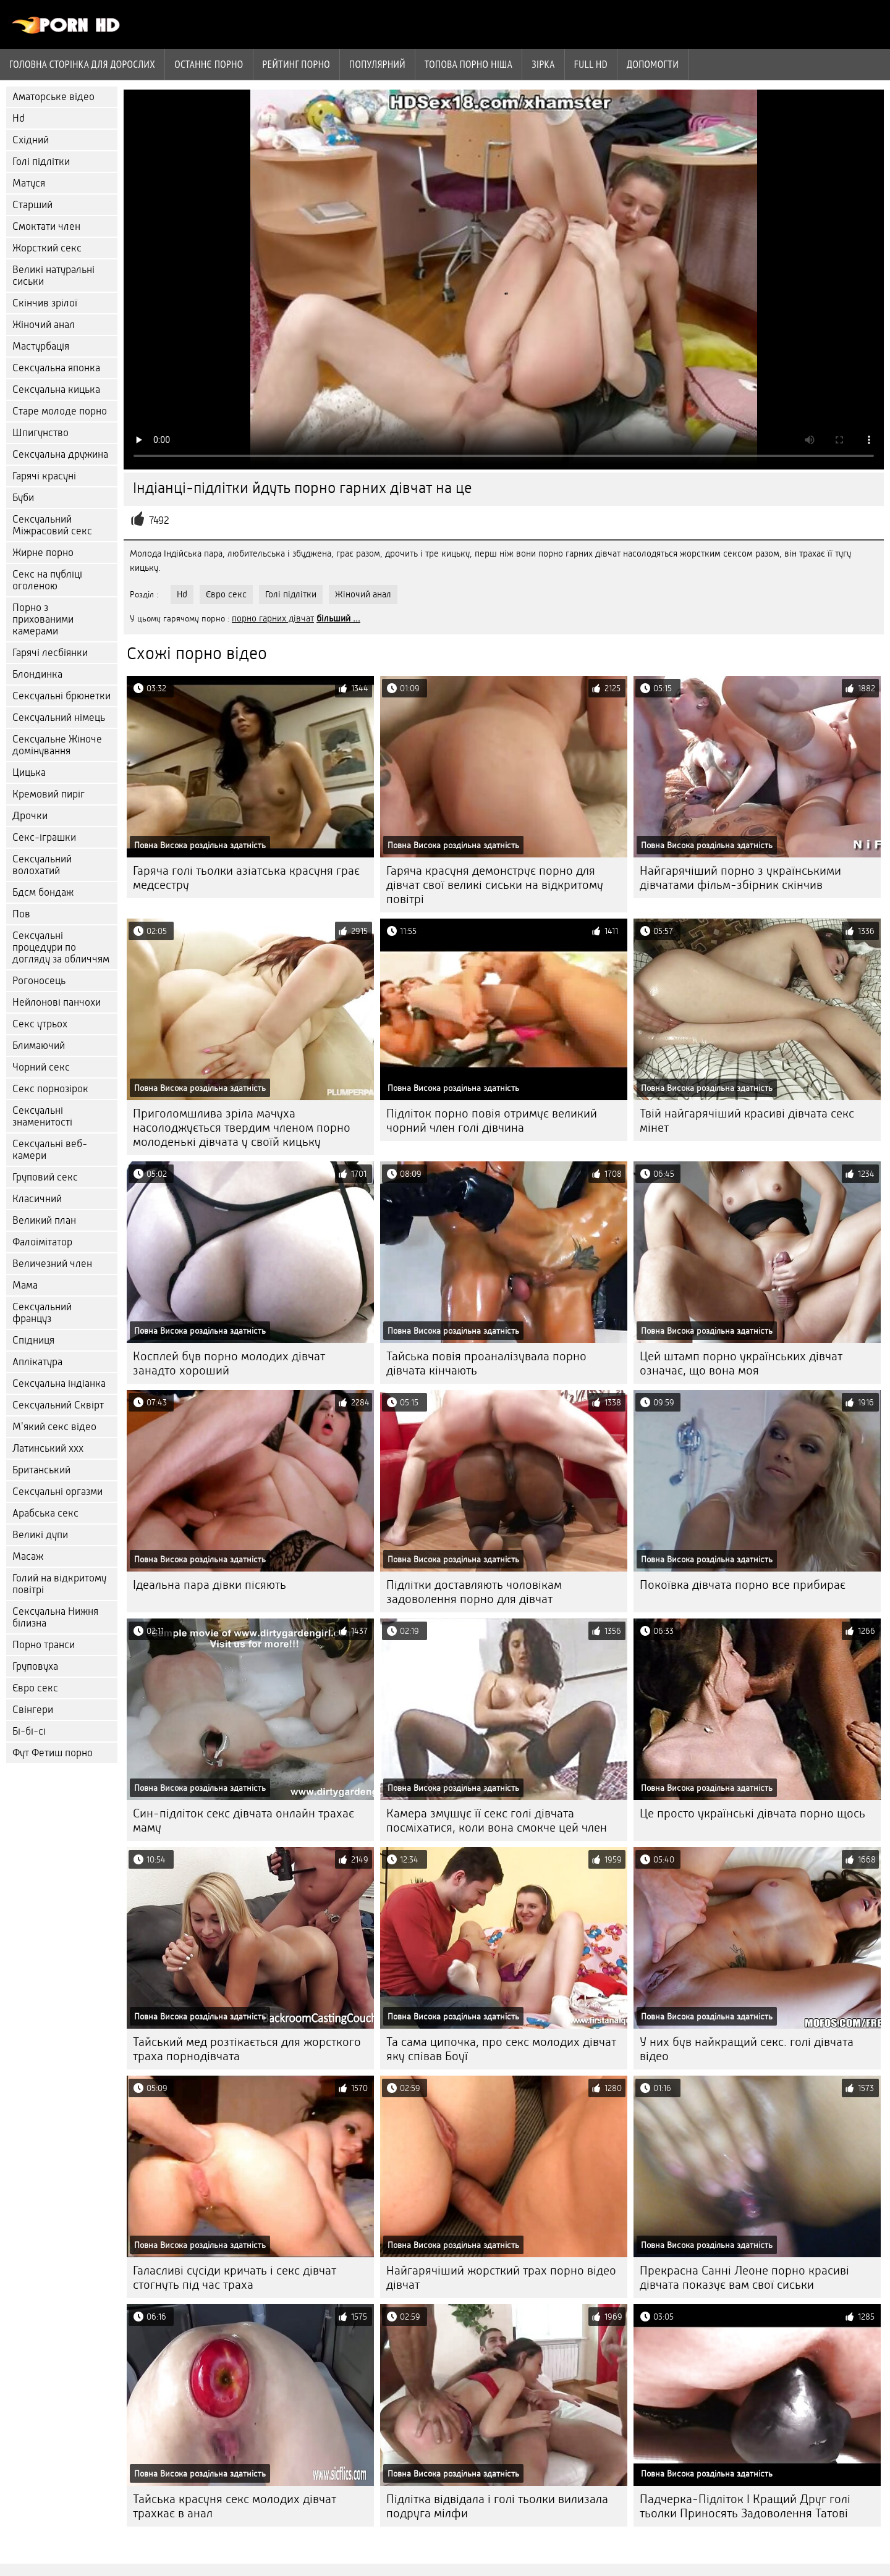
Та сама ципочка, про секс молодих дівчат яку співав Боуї (501, 2049)
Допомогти (653, 64)
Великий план (44, 1220)
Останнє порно (208, 64)
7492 (159, 520)
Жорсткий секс (47, 248)
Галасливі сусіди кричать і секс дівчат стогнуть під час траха (234, 2277)
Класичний (37, 1199)
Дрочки (30, 816)
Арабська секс (45, 1513)
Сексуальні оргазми (57, 1491)
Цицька (29, 772)
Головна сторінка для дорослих (82, 64)
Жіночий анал (43, 324)
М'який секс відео (54, 1427)
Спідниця (33, 1340)
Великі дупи (40, 1535)
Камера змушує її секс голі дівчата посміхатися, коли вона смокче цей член (496, 1820)
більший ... (338, 618)
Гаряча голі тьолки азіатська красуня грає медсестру (246, 878)
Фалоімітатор (42, 1242)
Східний (30, 140)
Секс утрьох (39, 1024)
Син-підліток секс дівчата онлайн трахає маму (243, 1820)
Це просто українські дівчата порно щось (752, 1813)
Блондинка (37, 674)
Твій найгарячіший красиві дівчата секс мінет (747, 1120)
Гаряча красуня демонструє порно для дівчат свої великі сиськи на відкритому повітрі (494, 885)
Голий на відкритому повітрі (59, 1584)
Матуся (28, 183)
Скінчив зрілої (44, 303)
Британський (41, 1470)
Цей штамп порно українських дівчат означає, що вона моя (741, 1363)
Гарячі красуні (44, 476)
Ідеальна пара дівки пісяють (209, 1585)
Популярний (377, 64)
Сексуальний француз (42, 1312)
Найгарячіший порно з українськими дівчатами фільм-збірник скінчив (740, 878)
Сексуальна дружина (60, 454)
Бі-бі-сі (29, 1731)
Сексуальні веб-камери (49, 1149)
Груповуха (35, 1666)
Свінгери (32, 1709)
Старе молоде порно (59, 411)
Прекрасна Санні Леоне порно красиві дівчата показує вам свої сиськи (744, 2277)
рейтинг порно (296, 64)
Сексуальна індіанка (59, 1383)
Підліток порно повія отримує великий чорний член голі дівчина (491, 1120)
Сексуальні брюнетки (61, 696)
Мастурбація (40, 346)
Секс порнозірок (50, 1089)
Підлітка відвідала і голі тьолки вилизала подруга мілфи (497, 2506)
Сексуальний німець (58, 717)
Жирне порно (43, 552)
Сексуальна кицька (56, 389)
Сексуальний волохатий (42, 865)
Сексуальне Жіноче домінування (57, 745)
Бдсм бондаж (43, 892)
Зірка (543, 64)
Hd (18, 118)
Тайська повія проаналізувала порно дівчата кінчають (486, 1363)
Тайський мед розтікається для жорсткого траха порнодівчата (247, 2049)
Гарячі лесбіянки (50, 653)
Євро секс (35, 1688)
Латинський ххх (47, 1448)
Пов (21, 914)
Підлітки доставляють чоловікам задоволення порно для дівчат (474, 1592)
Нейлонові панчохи (56, 1002)
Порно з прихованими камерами (43, 619)
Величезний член (52, 1263)
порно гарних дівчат (273, 618)
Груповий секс (45, 1177)
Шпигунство (40, 433)
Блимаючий (38, 1045)
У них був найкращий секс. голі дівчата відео (747, 2049)
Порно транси (43, 1645)
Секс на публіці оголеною (47, 580)
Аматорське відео (53, 97)
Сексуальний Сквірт (58, 1405)
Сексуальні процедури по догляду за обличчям (60, 947)
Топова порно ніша (468, 64)
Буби (23, 497)
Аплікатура (37, 1362)
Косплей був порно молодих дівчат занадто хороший (229, 1363)
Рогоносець (39, 981)
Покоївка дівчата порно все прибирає (743, 1585)
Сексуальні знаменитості (42, 1116)
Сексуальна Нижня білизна (55, 1617)
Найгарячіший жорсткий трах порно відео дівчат (501, 2277)
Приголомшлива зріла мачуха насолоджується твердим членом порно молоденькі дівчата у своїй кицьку (241, 1127)
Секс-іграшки (44, 837)
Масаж (27, 1556)
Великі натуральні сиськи (53, 275)
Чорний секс (41, 1067)
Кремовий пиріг (48, 794)
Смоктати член (46, 226)
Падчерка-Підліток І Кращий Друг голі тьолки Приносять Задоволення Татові (745, 2506)
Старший (32, 205)
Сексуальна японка (56, 368)
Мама (25, 1285)
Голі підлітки (41, 161)
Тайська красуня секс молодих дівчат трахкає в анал (234, 2506)
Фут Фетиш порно (52, 1753)
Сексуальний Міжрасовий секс (52, 525)
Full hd (591, 64)
